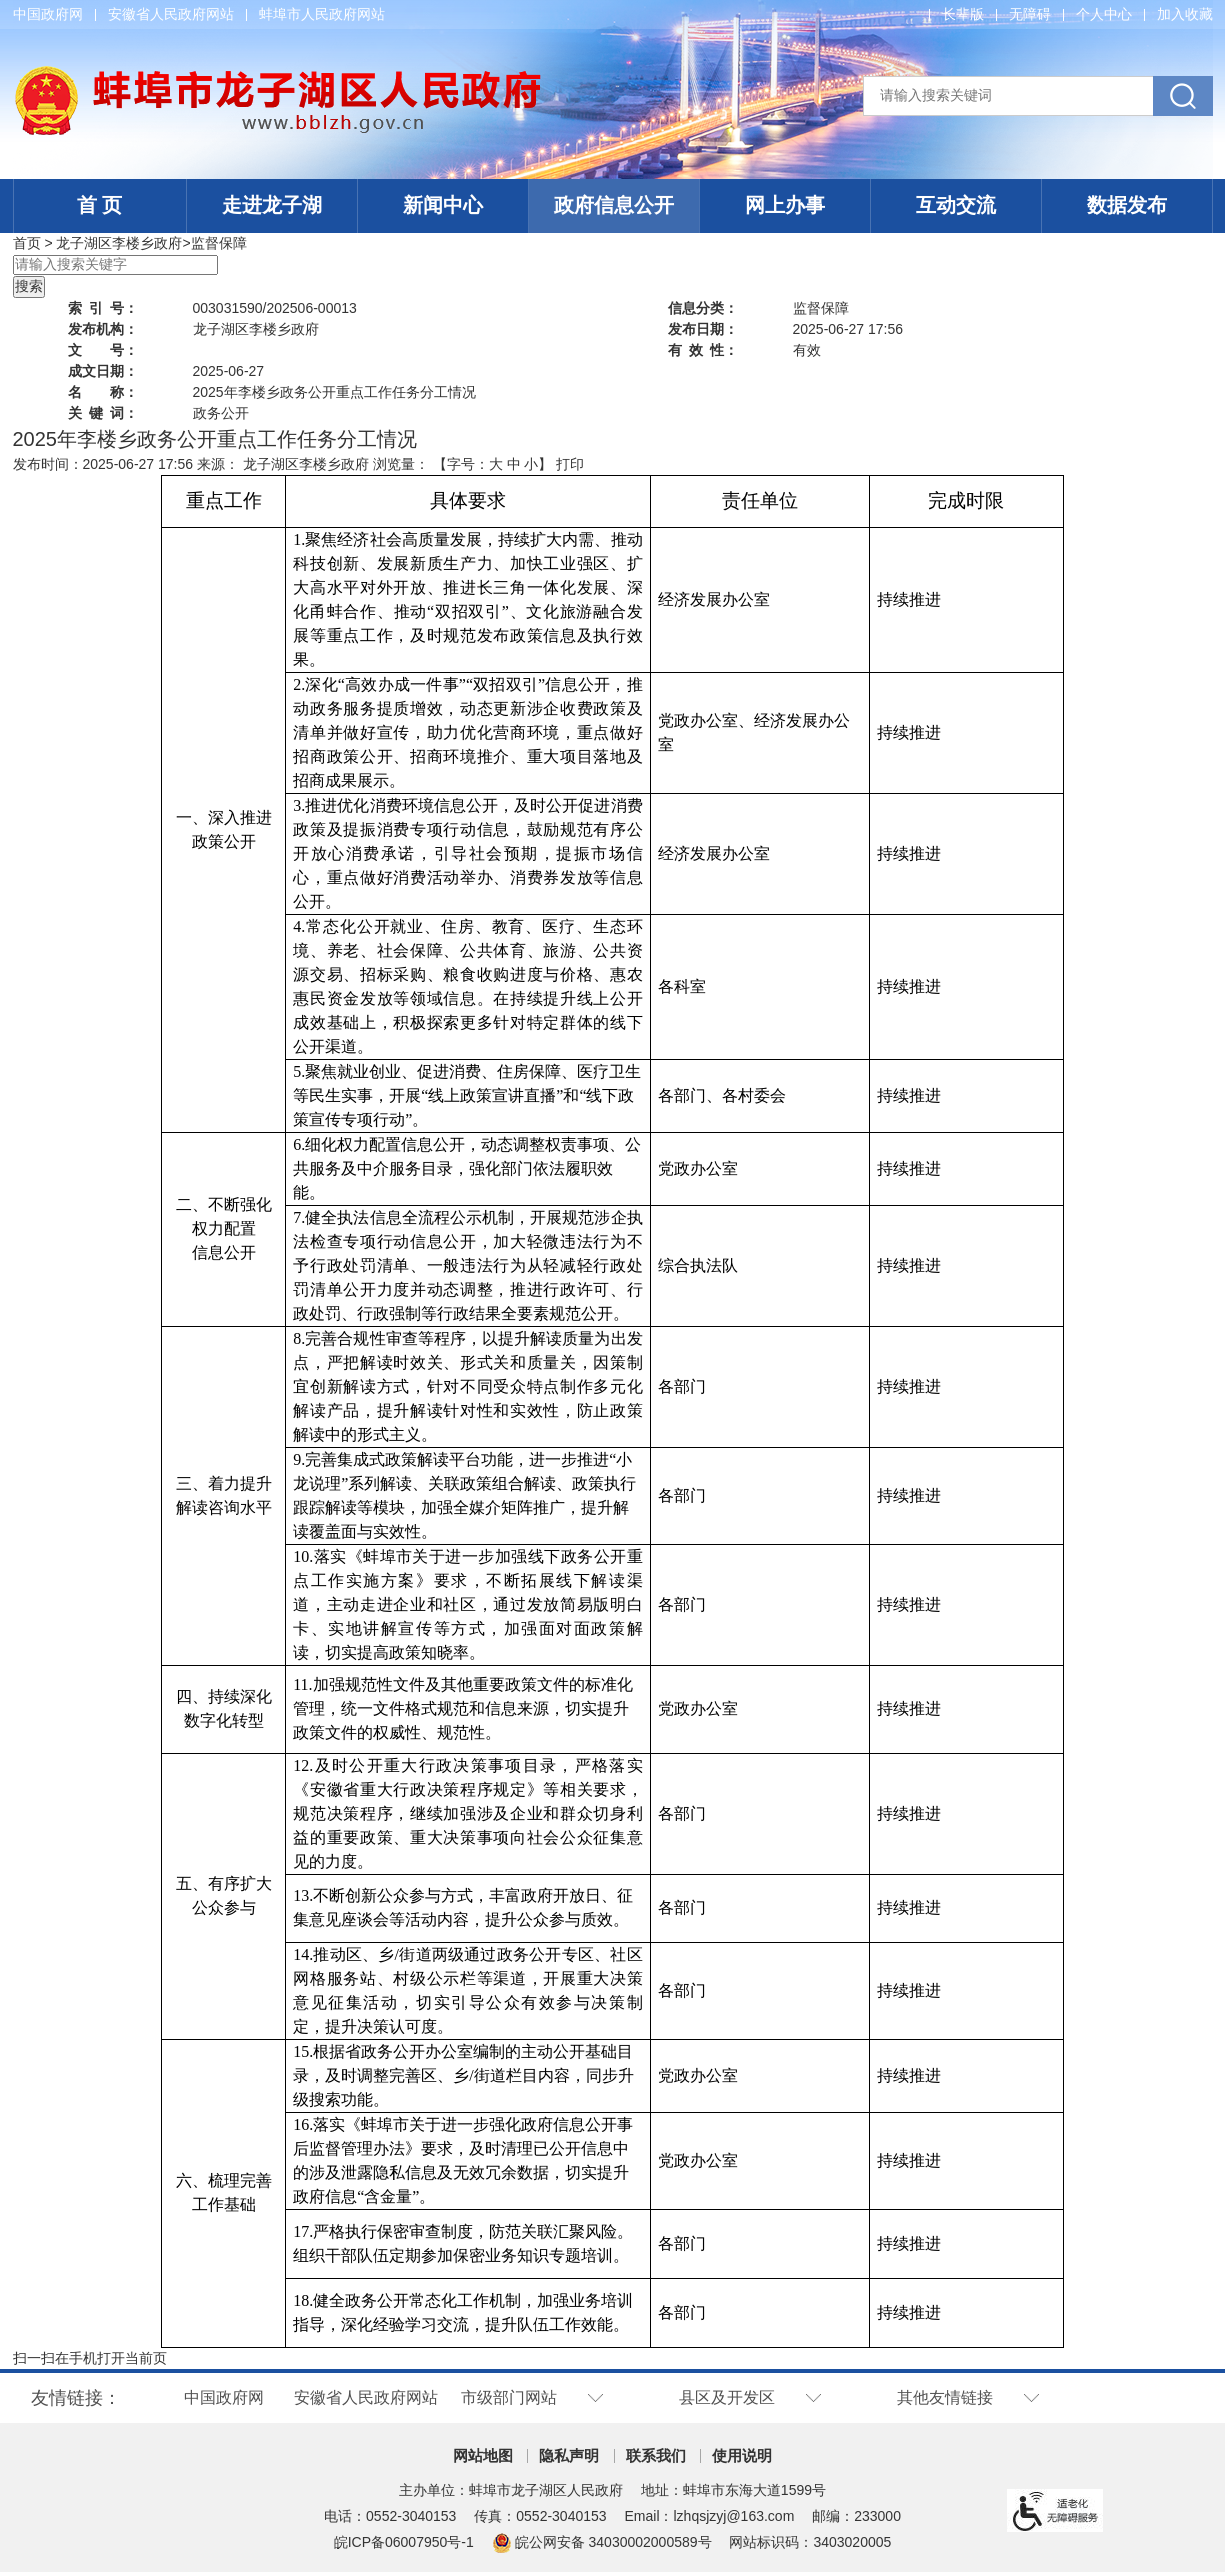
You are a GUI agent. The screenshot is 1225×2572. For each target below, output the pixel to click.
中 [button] (514, 464)
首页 (27, 243)
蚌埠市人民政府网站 (322, 14)
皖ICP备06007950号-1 (404, 2542)
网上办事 (785, 205)
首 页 (100, 205)
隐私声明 (569, 2455)
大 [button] (496, 464)
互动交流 (956, 205)
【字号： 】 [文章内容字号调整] (493, 464)
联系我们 (656, 2455)
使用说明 (742, 2455)
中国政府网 (48, 14)
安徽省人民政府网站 (171, 14)
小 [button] (531, 464)
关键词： (103, 413)
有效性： (703, 350)
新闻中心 (443, 205)
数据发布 (1127, 205)
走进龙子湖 (272, 205)
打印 (570, 464)
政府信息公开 (614, 205)
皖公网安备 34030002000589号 (602, 2542)
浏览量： (401, 464)
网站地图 (483, 2455)
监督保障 (219, 243)
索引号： (103, 308)
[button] (963, 14)
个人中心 (1104, 14)
